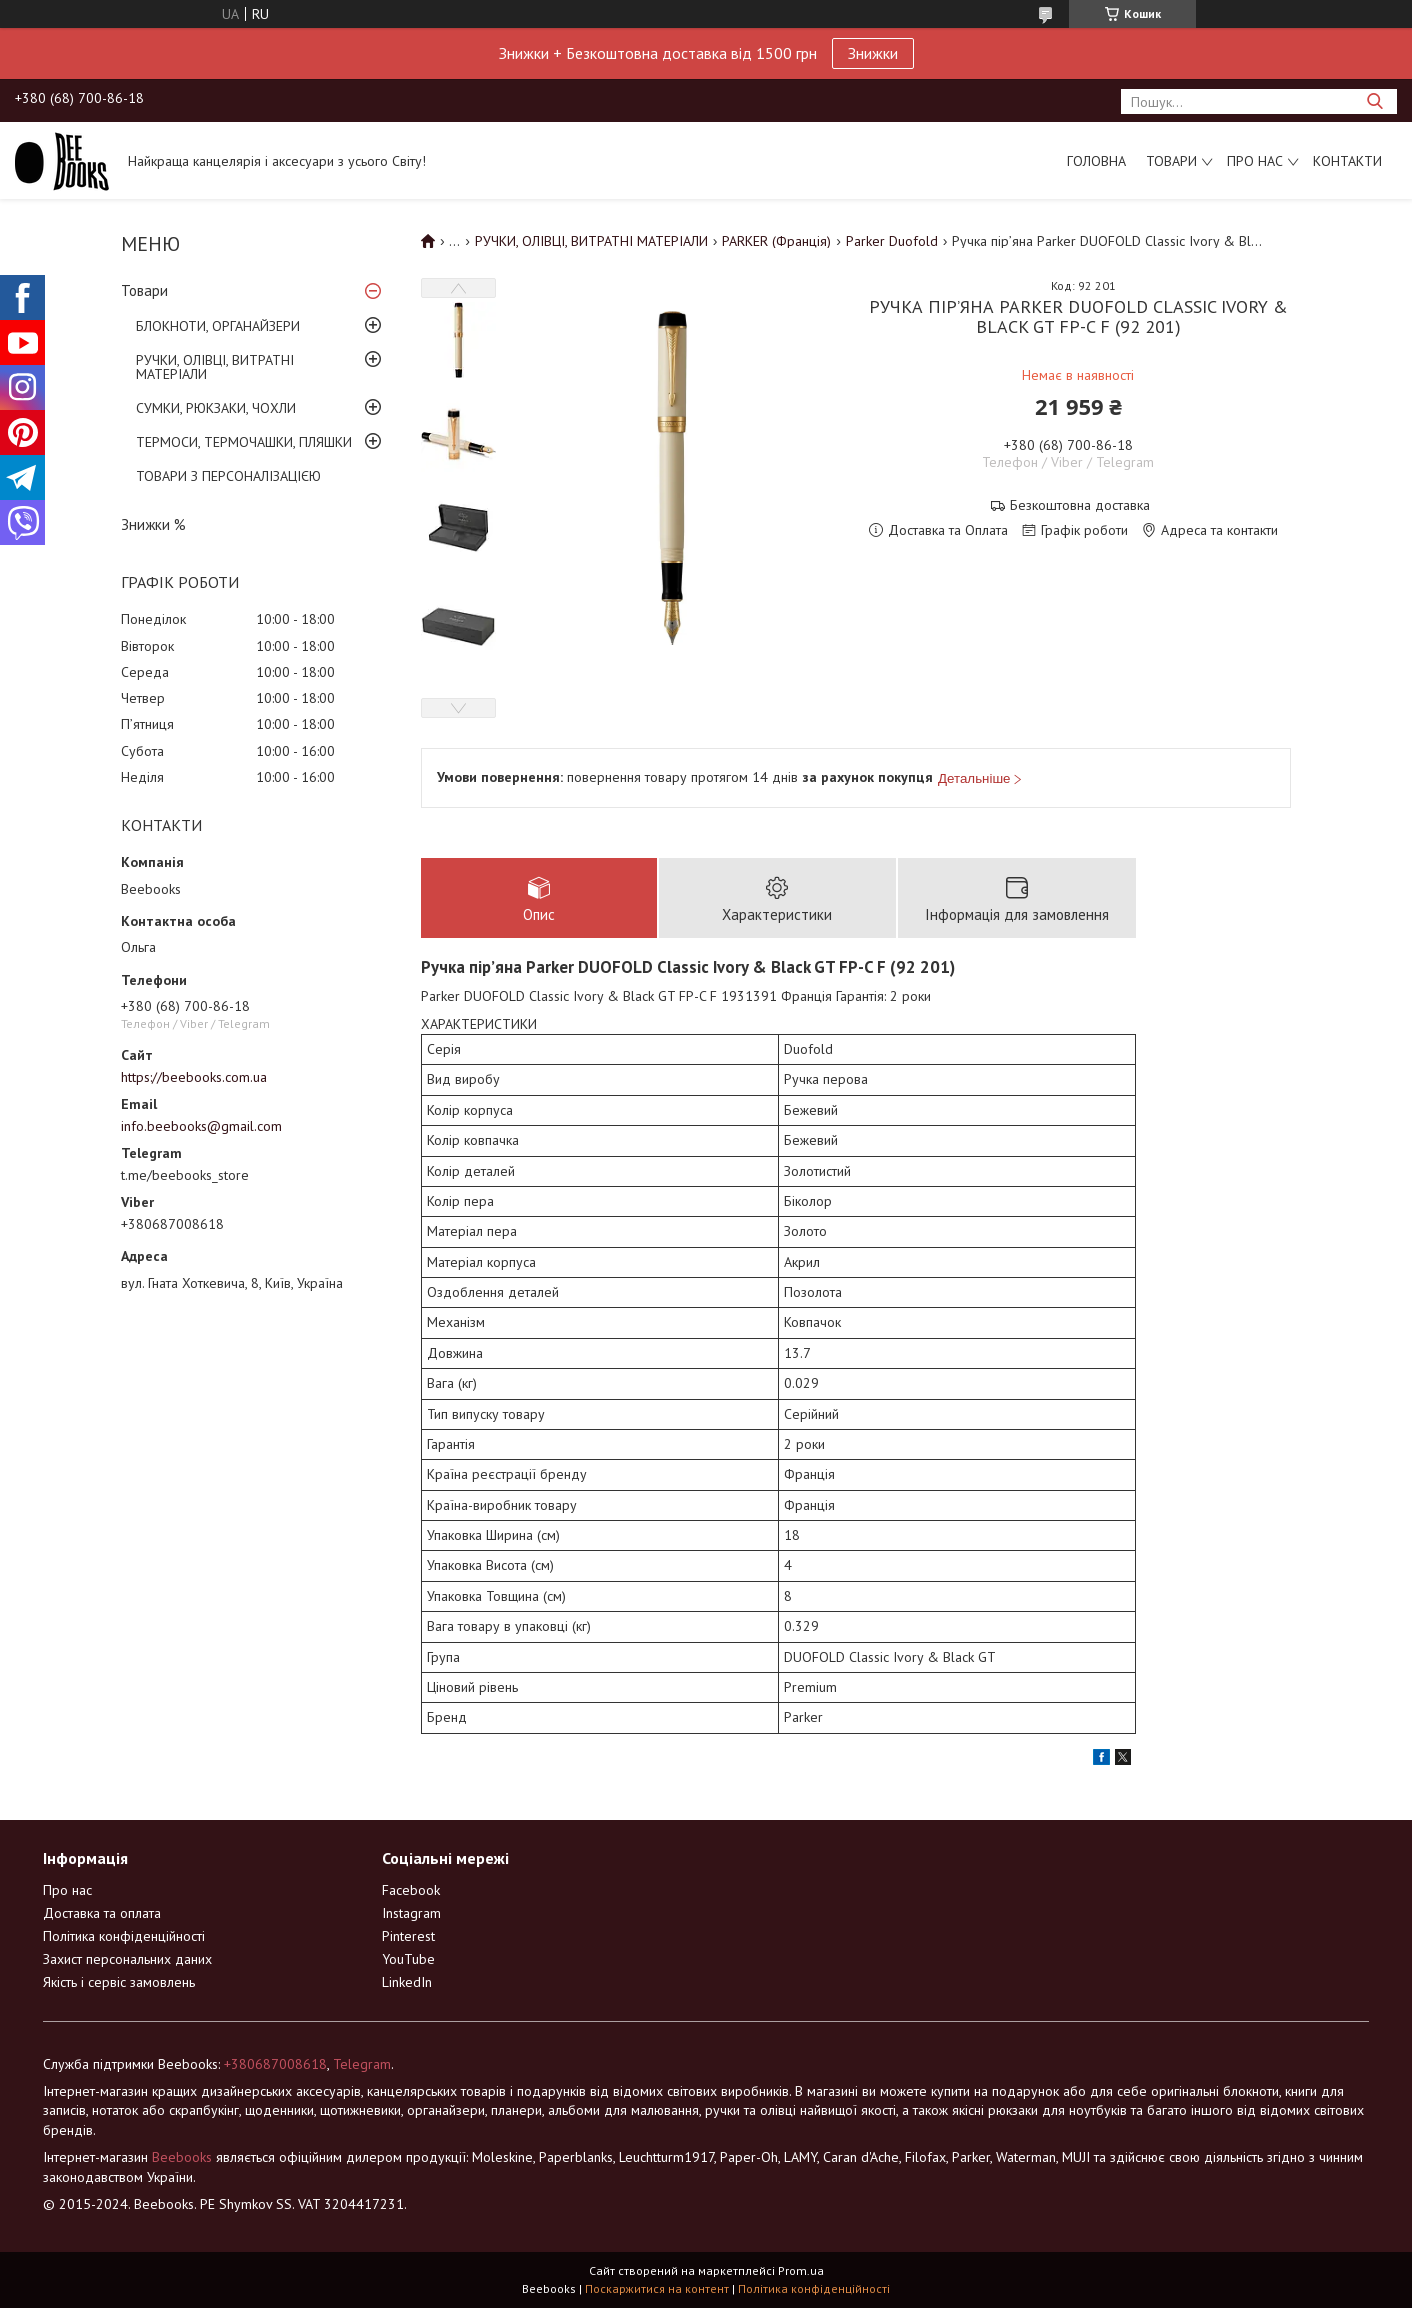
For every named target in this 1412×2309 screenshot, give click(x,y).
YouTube (408, 1960)
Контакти (1347, 161)
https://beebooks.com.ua (194, 1077)
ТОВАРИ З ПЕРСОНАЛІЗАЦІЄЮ (228, 476)
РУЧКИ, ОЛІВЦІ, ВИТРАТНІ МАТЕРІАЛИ (215, 367)
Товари (1171, 161)
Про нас (1255, 161)
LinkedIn (407, 1983)
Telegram (362, 2065)
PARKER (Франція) (776, 241)
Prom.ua (801, 2271)
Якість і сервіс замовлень (119, 1983)
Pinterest (408, 1937)
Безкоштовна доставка (1080, 505)
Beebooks (182, 2158)
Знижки (873, 53)
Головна (1096, 161)
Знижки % (153, 524)
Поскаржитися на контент (657, 2289)
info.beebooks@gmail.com (201, 1126)
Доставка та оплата (102, 1914)
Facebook (411, 1891)
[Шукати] (1374, 101)
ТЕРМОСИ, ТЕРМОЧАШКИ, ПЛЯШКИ (244, 442)
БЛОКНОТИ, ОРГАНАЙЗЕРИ (218, 326)
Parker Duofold (892, 241)
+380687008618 (275, 2065)
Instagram (411, 1914)
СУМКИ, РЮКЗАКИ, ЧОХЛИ (216, 408)
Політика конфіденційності (124, 1937)
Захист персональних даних (127, 1960)
